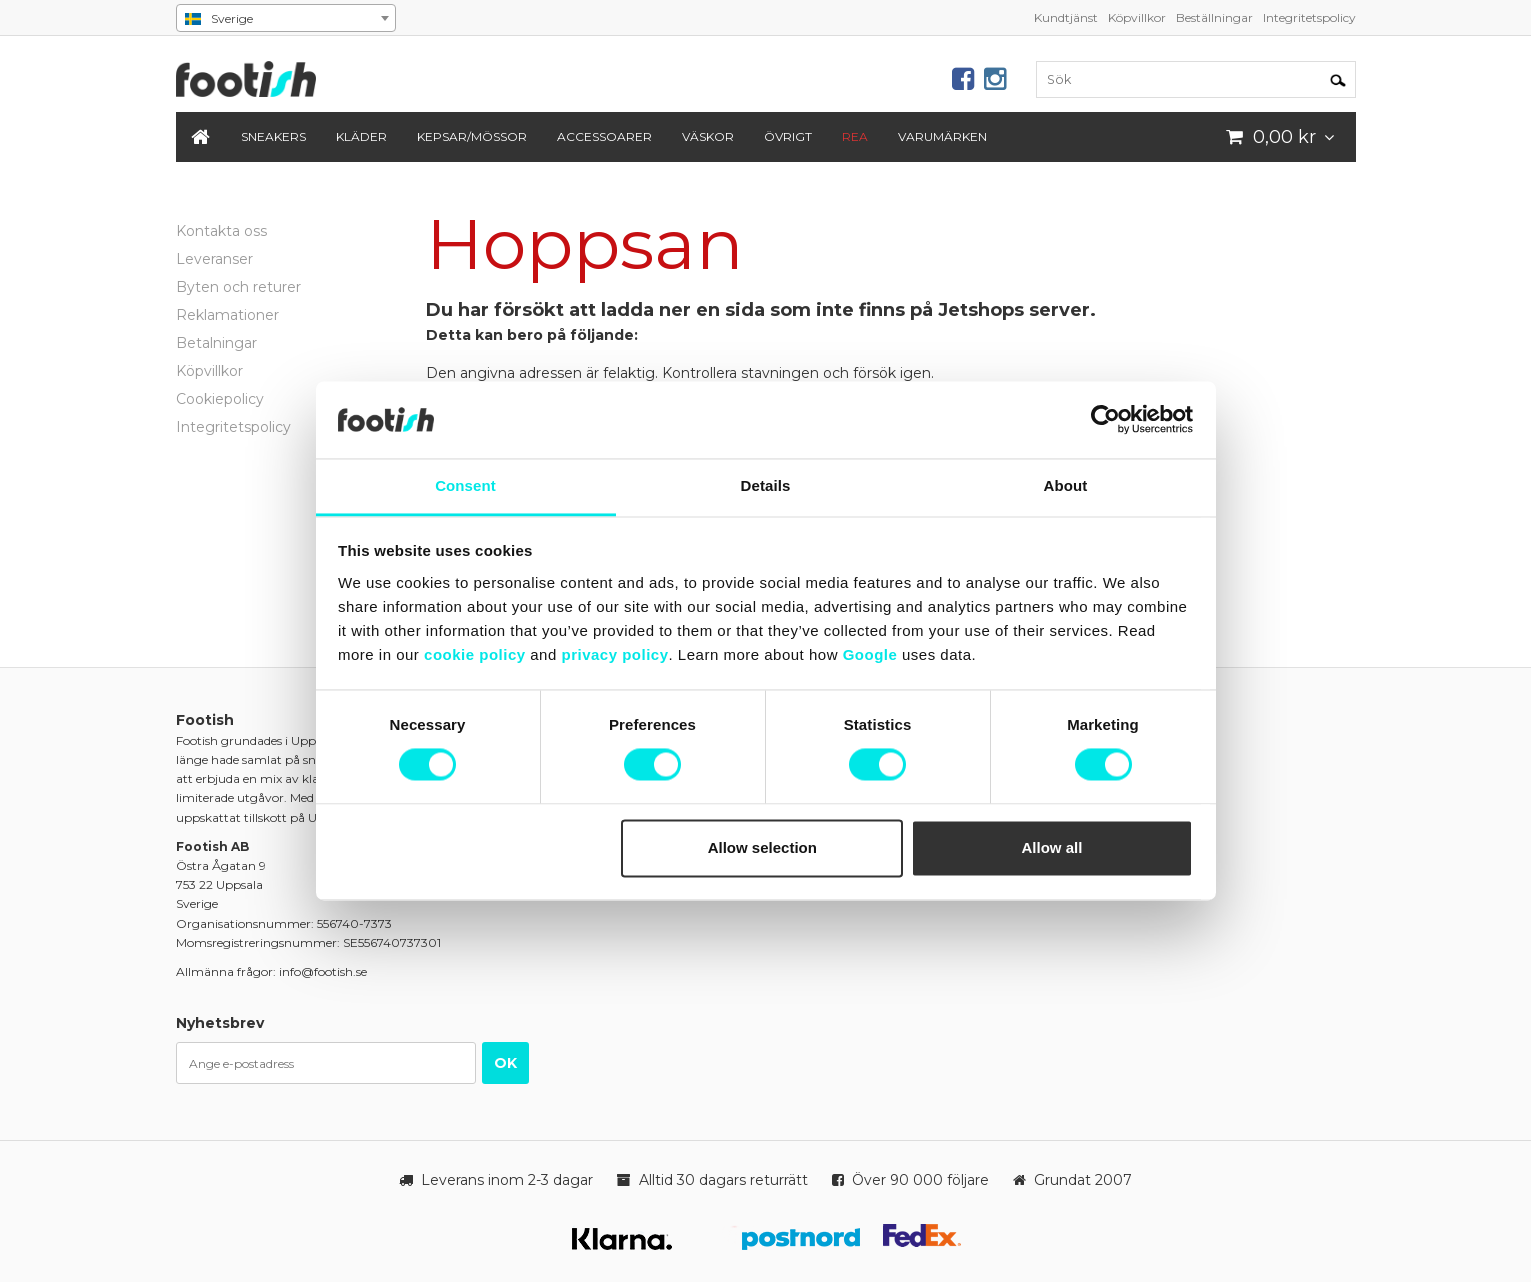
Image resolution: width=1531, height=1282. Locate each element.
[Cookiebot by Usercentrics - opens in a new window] (1105, 420)
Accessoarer (604, 136)
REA (855, 136)
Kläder (361, 136)
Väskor (708, 136)
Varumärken (942, 136)
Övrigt (788, 136)
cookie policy (475, 654)
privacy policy (614, 654)
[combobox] (286, 18)
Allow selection (762, 847)
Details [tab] (766, 485)
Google (870, 654)
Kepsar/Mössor (472, 136)
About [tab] (1066, 485)
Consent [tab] (465, 485)
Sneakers (273, 136)
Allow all (1052, 847)
